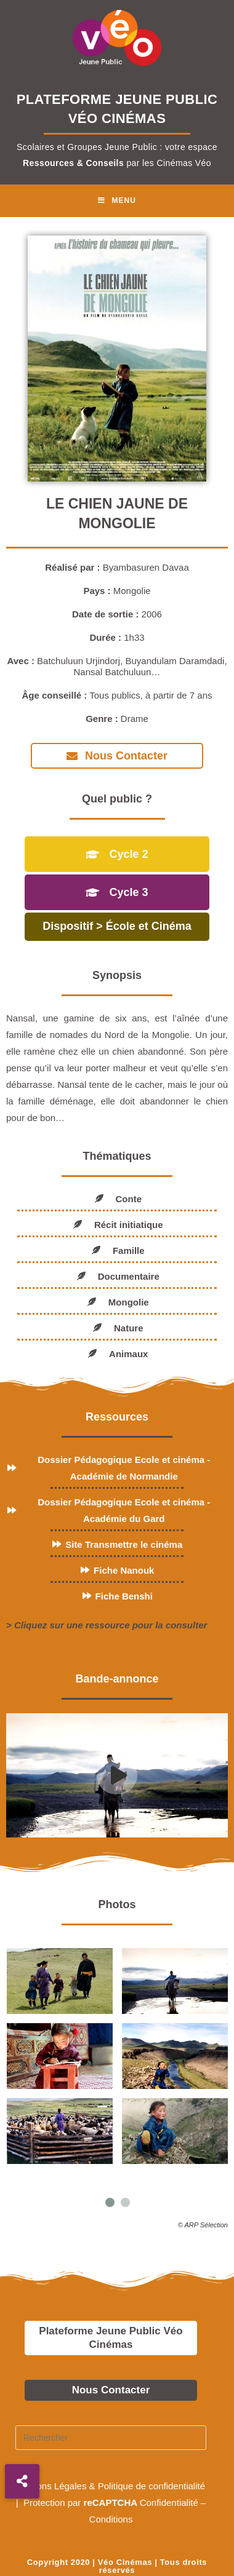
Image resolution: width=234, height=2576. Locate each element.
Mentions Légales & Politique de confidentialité (111, 2484)
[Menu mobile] (117, 200)
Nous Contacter (111, 2388)
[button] (22, 2481)
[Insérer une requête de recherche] (110, 2435)
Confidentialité (169, 2500)
